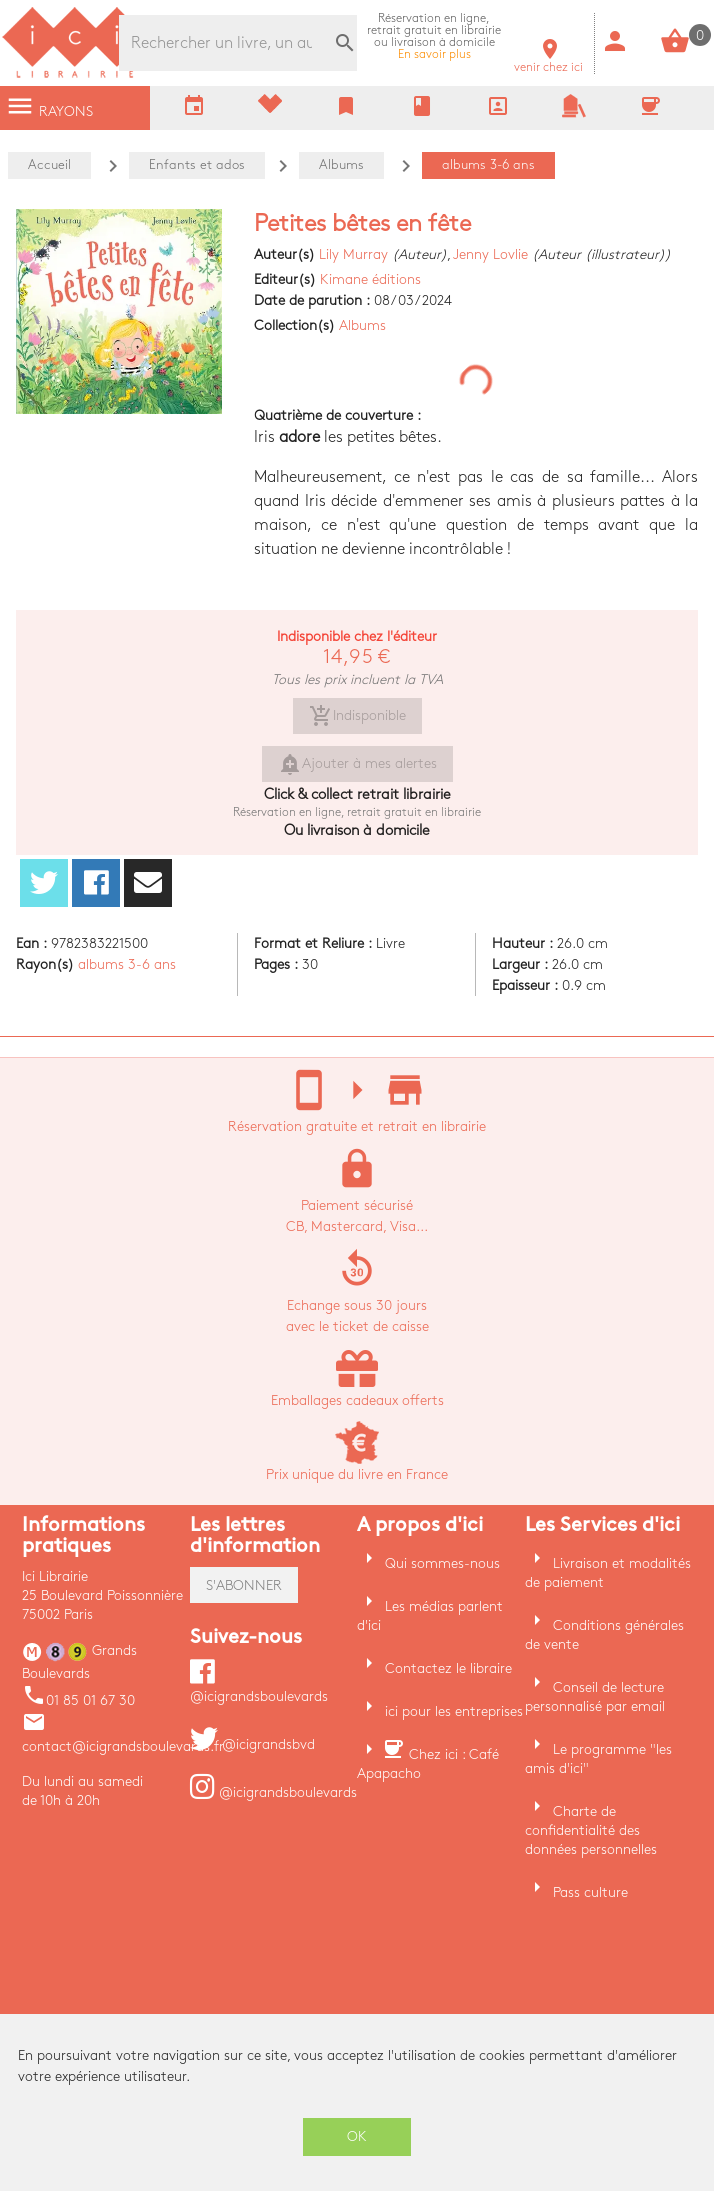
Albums (362, 325)
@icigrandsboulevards (273, 1792)
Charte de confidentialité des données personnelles (591, 1830)
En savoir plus (434, 36)
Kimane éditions (370, 279)
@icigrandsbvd (252, 1744)
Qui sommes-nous (442, 1563)
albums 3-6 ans (127, 964)
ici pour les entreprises (454, 1711)
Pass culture (590, 1892)
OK (357, 2136)
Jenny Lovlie (490, 254)
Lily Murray (353, 254)
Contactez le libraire (448, 1668)
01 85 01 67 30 (78, 1700)
